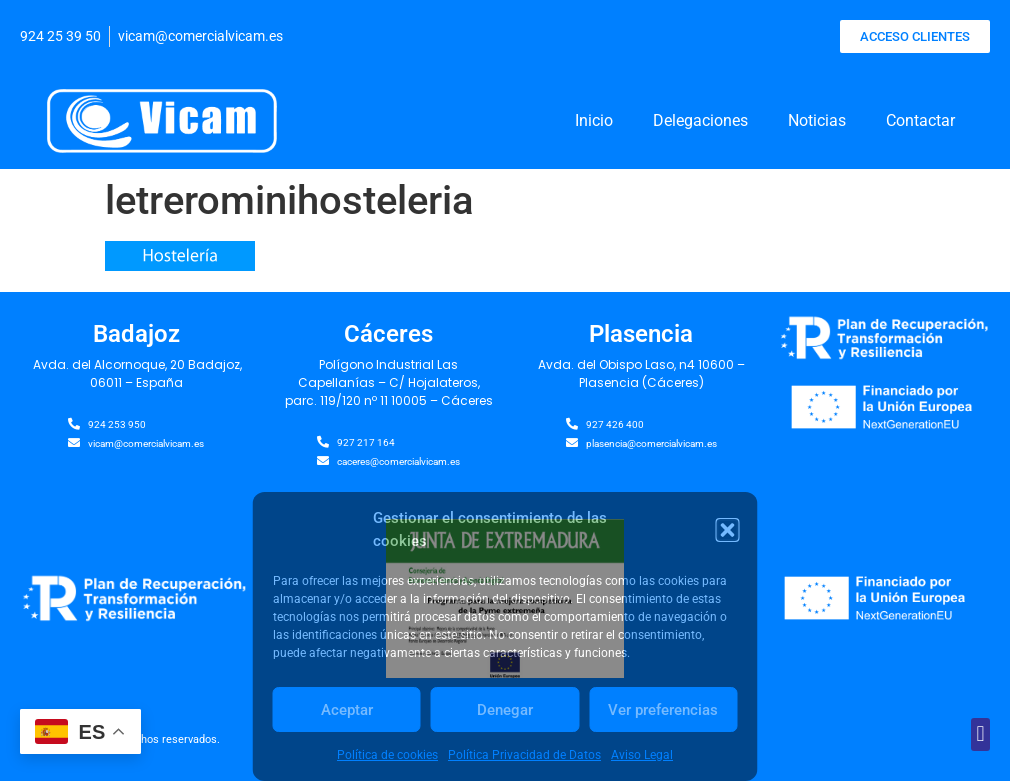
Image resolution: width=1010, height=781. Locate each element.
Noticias (817, 120)
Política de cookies (387, 755)
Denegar (505, 710)
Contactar (920, 120)
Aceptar (347, 710)
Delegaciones (700, 120)
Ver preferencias (663, 710)
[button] (728, 530)
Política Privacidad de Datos (524, 755)
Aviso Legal (642, 755)
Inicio (594, 120)
